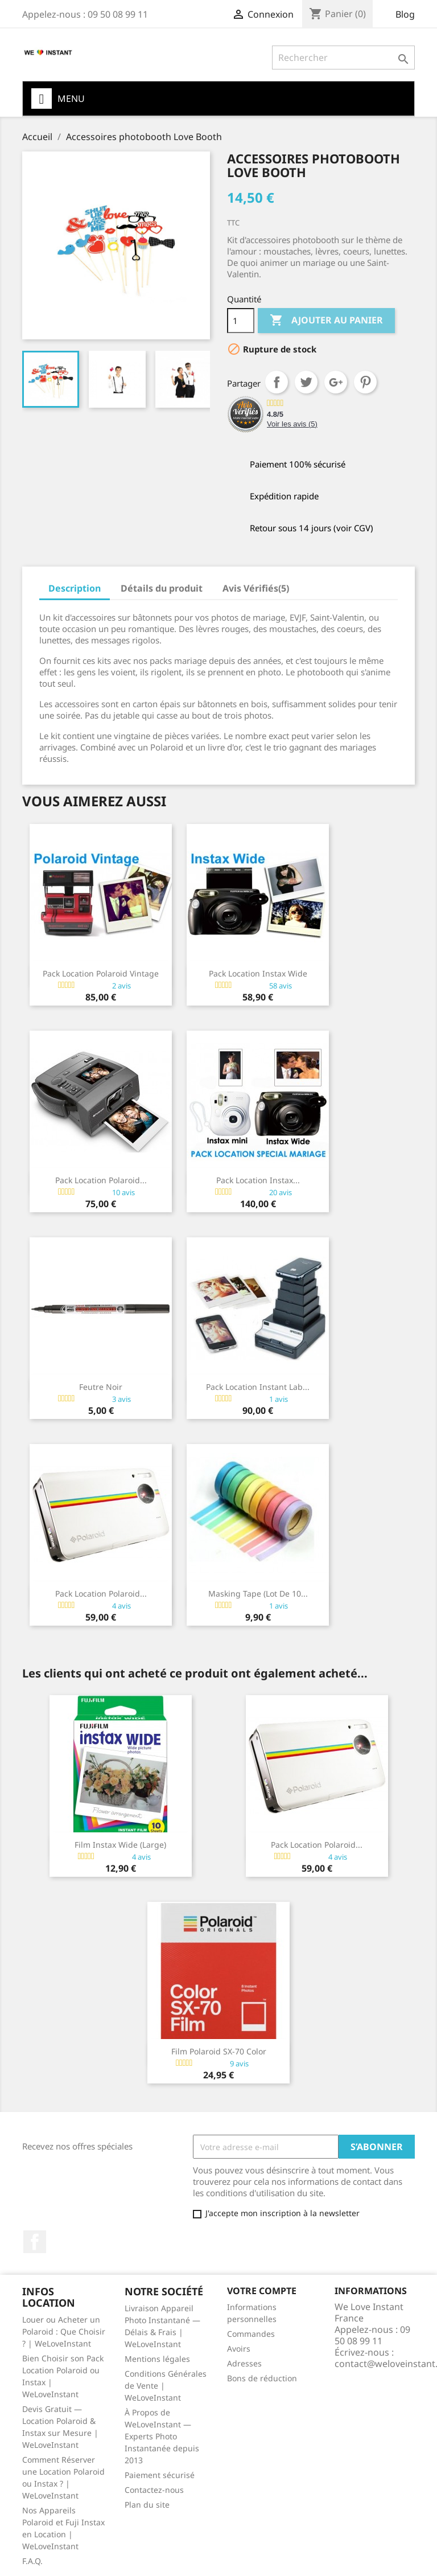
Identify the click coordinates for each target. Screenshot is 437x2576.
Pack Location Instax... (258, 1180)
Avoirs (238, 2348)
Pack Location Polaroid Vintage (101, 973)
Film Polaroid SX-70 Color (218, 2051)
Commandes (251, 2333)
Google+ (335, 382)
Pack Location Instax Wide (258, 973)
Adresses (244, 2363)
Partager (276, 382)
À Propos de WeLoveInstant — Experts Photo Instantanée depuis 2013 (162, 2436)
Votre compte (261, 2290)
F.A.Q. (32, 2561)
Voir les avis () (292, 424)
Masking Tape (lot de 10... (258, 1593)
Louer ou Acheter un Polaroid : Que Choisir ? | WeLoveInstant (63, 2331)
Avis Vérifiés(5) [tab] (255, 588)
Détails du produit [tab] (162, 588)
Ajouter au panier (326, 320)
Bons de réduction (262, 2378)
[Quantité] (240, 320)
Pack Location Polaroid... (101, 1180)
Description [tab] (74, 588)
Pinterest (365, 382)
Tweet (306, 382)
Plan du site (147, 2504)
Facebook (34, 2241)
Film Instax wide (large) (120, 1844)
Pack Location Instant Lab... (258, 1386)
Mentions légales (157, 2358)
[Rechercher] (343, 57)
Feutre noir (100, 1386)
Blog (405, 14)
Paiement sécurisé (160, 2475)
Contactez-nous (154, 2489)
